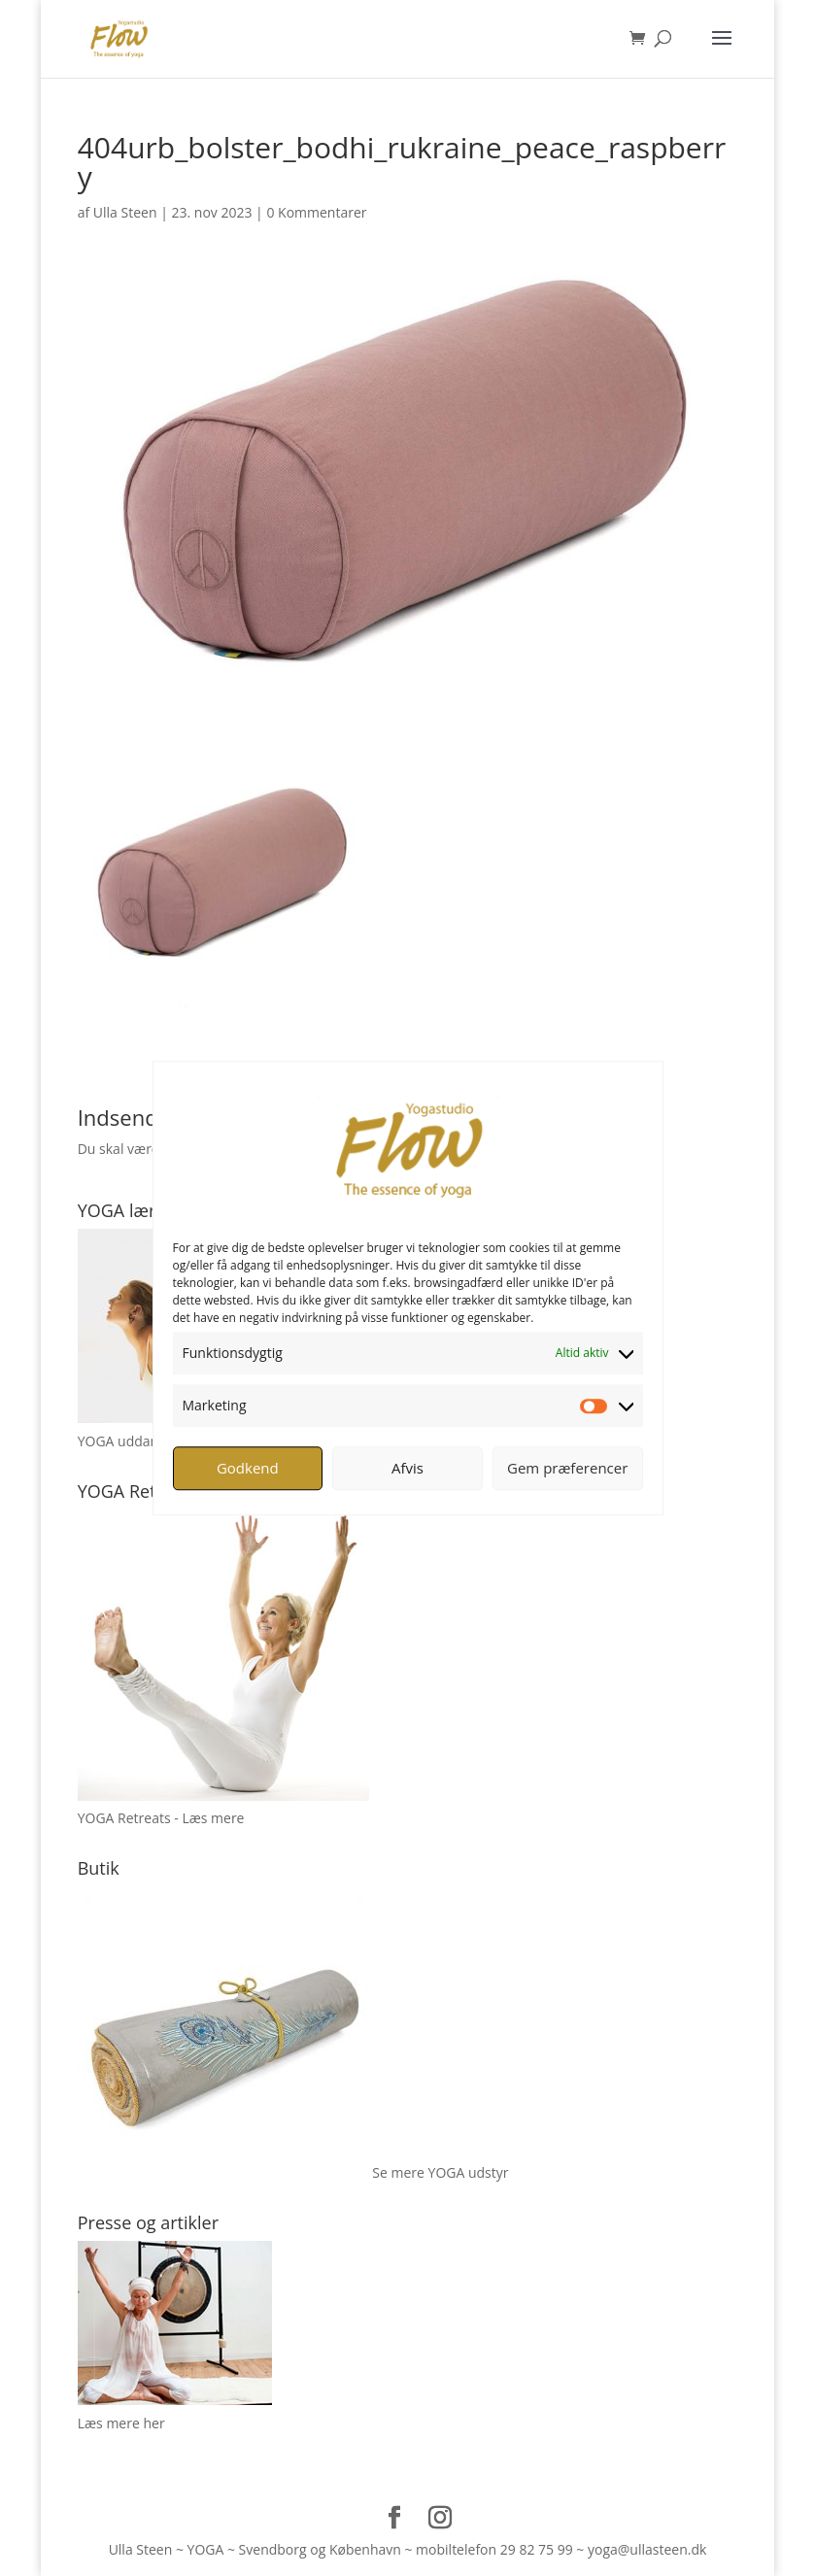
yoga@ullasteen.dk (647, 2549)
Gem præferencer (567, 1467)
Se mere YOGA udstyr (440, 2172)
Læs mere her (121, 2423)
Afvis (407, 1467)
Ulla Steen (125, 212)
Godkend (248, 1467)
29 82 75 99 (536, 2549)
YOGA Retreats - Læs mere (161, 1818)
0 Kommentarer (316, 212)
